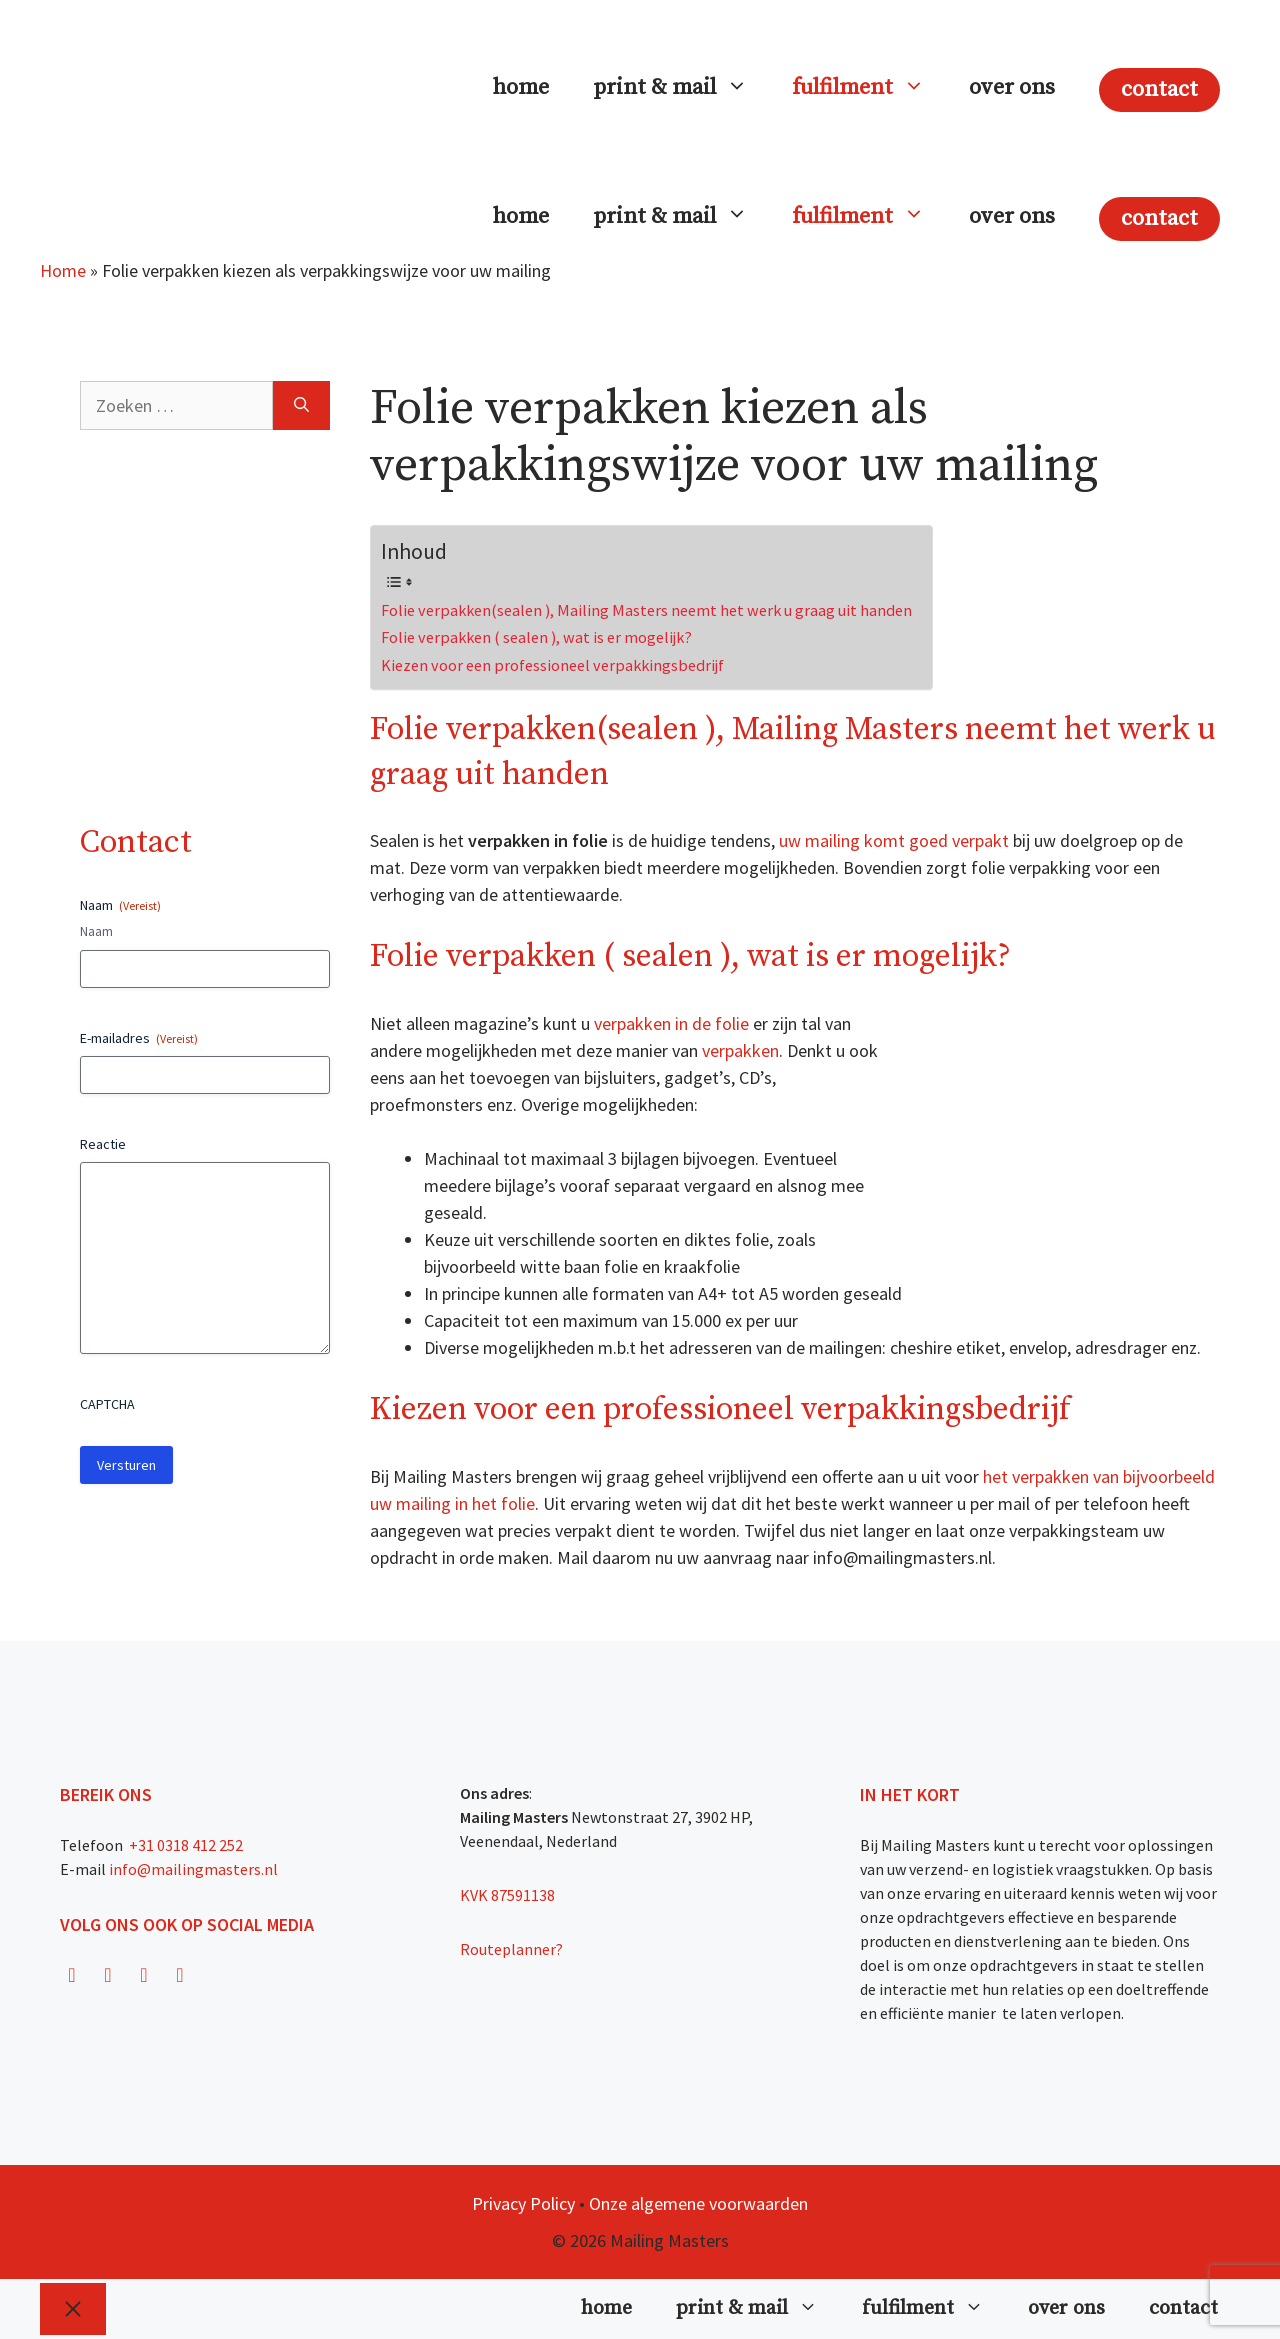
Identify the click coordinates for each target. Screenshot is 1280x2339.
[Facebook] (72, 1975)
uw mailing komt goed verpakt (896, 840)
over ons (1012, 87)
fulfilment (869, 88)
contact (1159, 89)
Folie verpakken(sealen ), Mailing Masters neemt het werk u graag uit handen (646, 610)
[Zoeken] (301, 405)
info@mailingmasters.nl (193, 1869)
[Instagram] (108, 1975)
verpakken (740, 1050)
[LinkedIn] (180, 1975)
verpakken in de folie (673, 1023)
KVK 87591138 (507, 1895)
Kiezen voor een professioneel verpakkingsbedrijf (552, 665)
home (521, 87)
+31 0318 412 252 (184, 1845)
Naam (96, 931)
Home (63, 270)
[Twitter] (144, 1975)
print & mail (681, 88)
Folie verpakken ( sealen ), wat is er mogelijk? (536, 637)
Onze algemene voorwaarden (698, 2203)
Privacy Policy (523, 2203)
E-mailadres (139, 1038)
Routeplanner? (511, 1949)
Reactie (103, 1144)
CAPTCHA (107, 1404)
